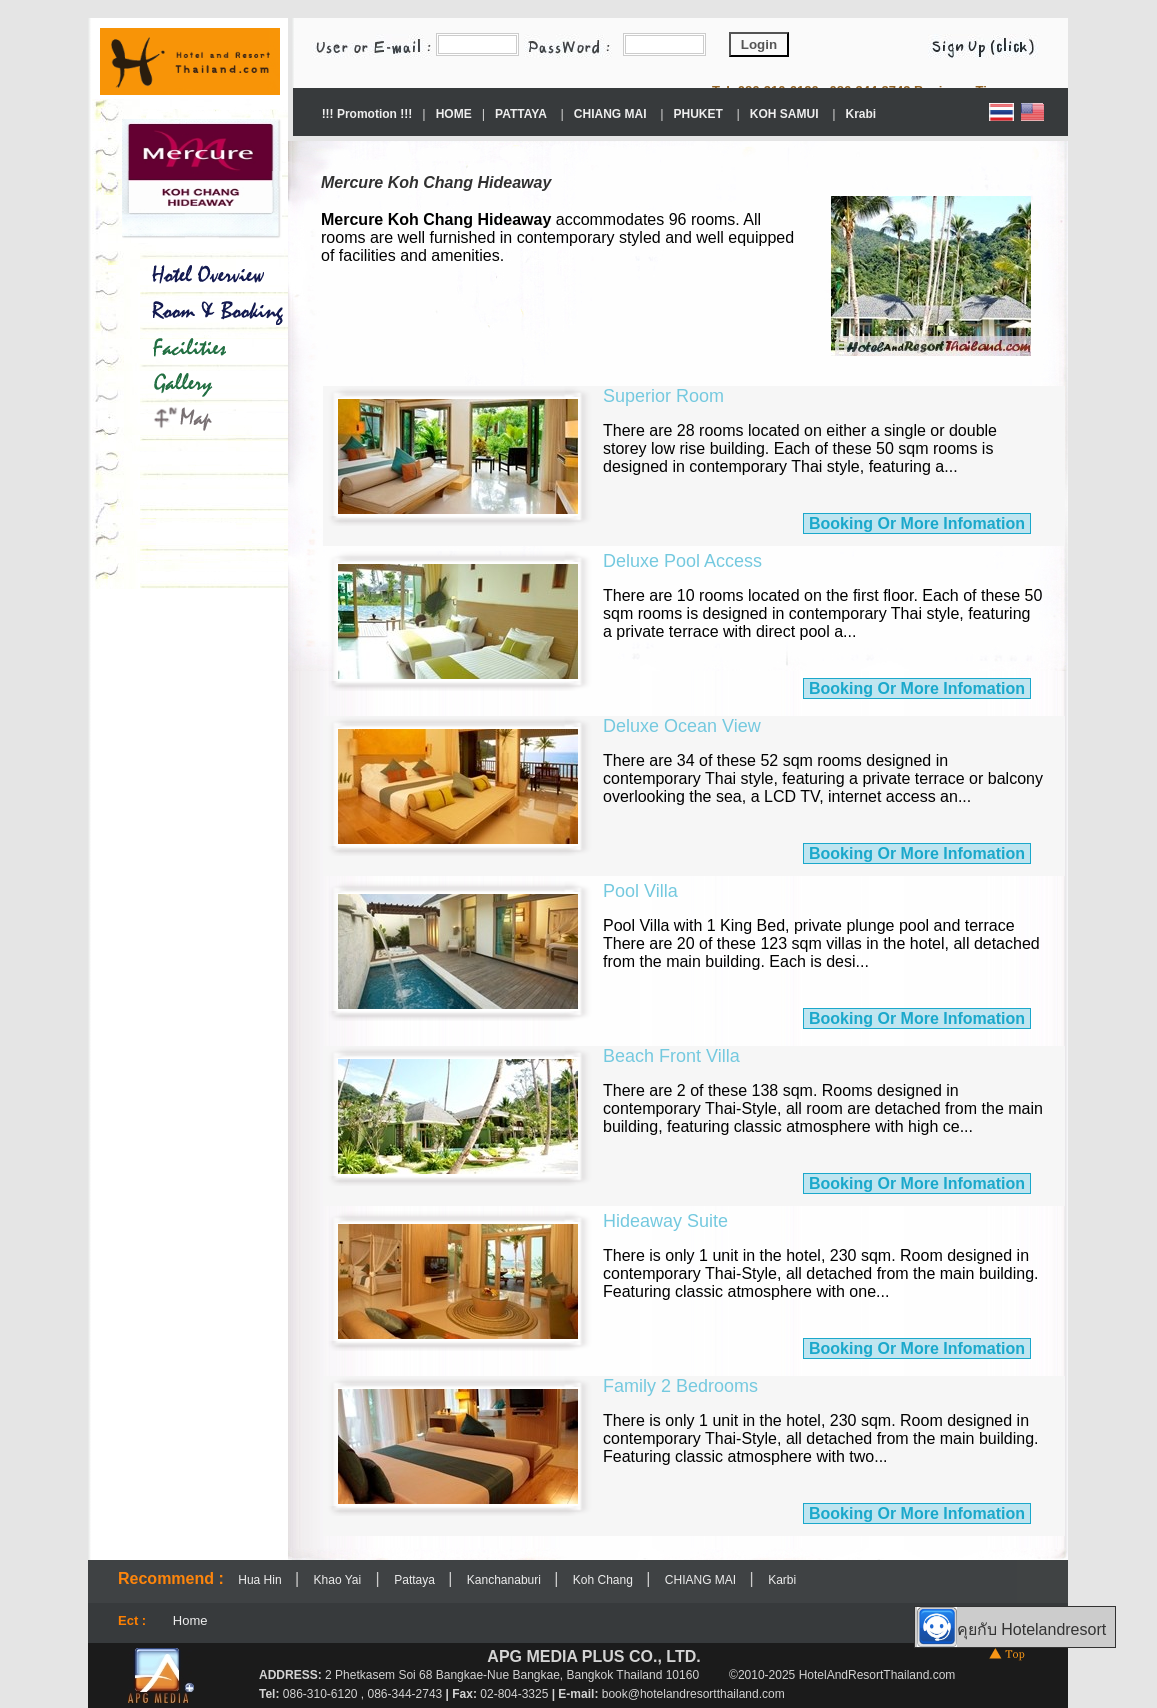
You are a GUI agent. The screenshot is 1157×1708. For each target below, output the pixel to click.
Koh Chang (604, 1580)
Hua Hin (261, 1580)
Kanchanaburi (505, 1580)
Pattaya (416, 1580)
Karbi (782, 1580)
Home (190, 1620)
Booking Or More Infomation (917, 523)
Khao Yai (338, 1580)
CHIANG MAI (702, 1580)
